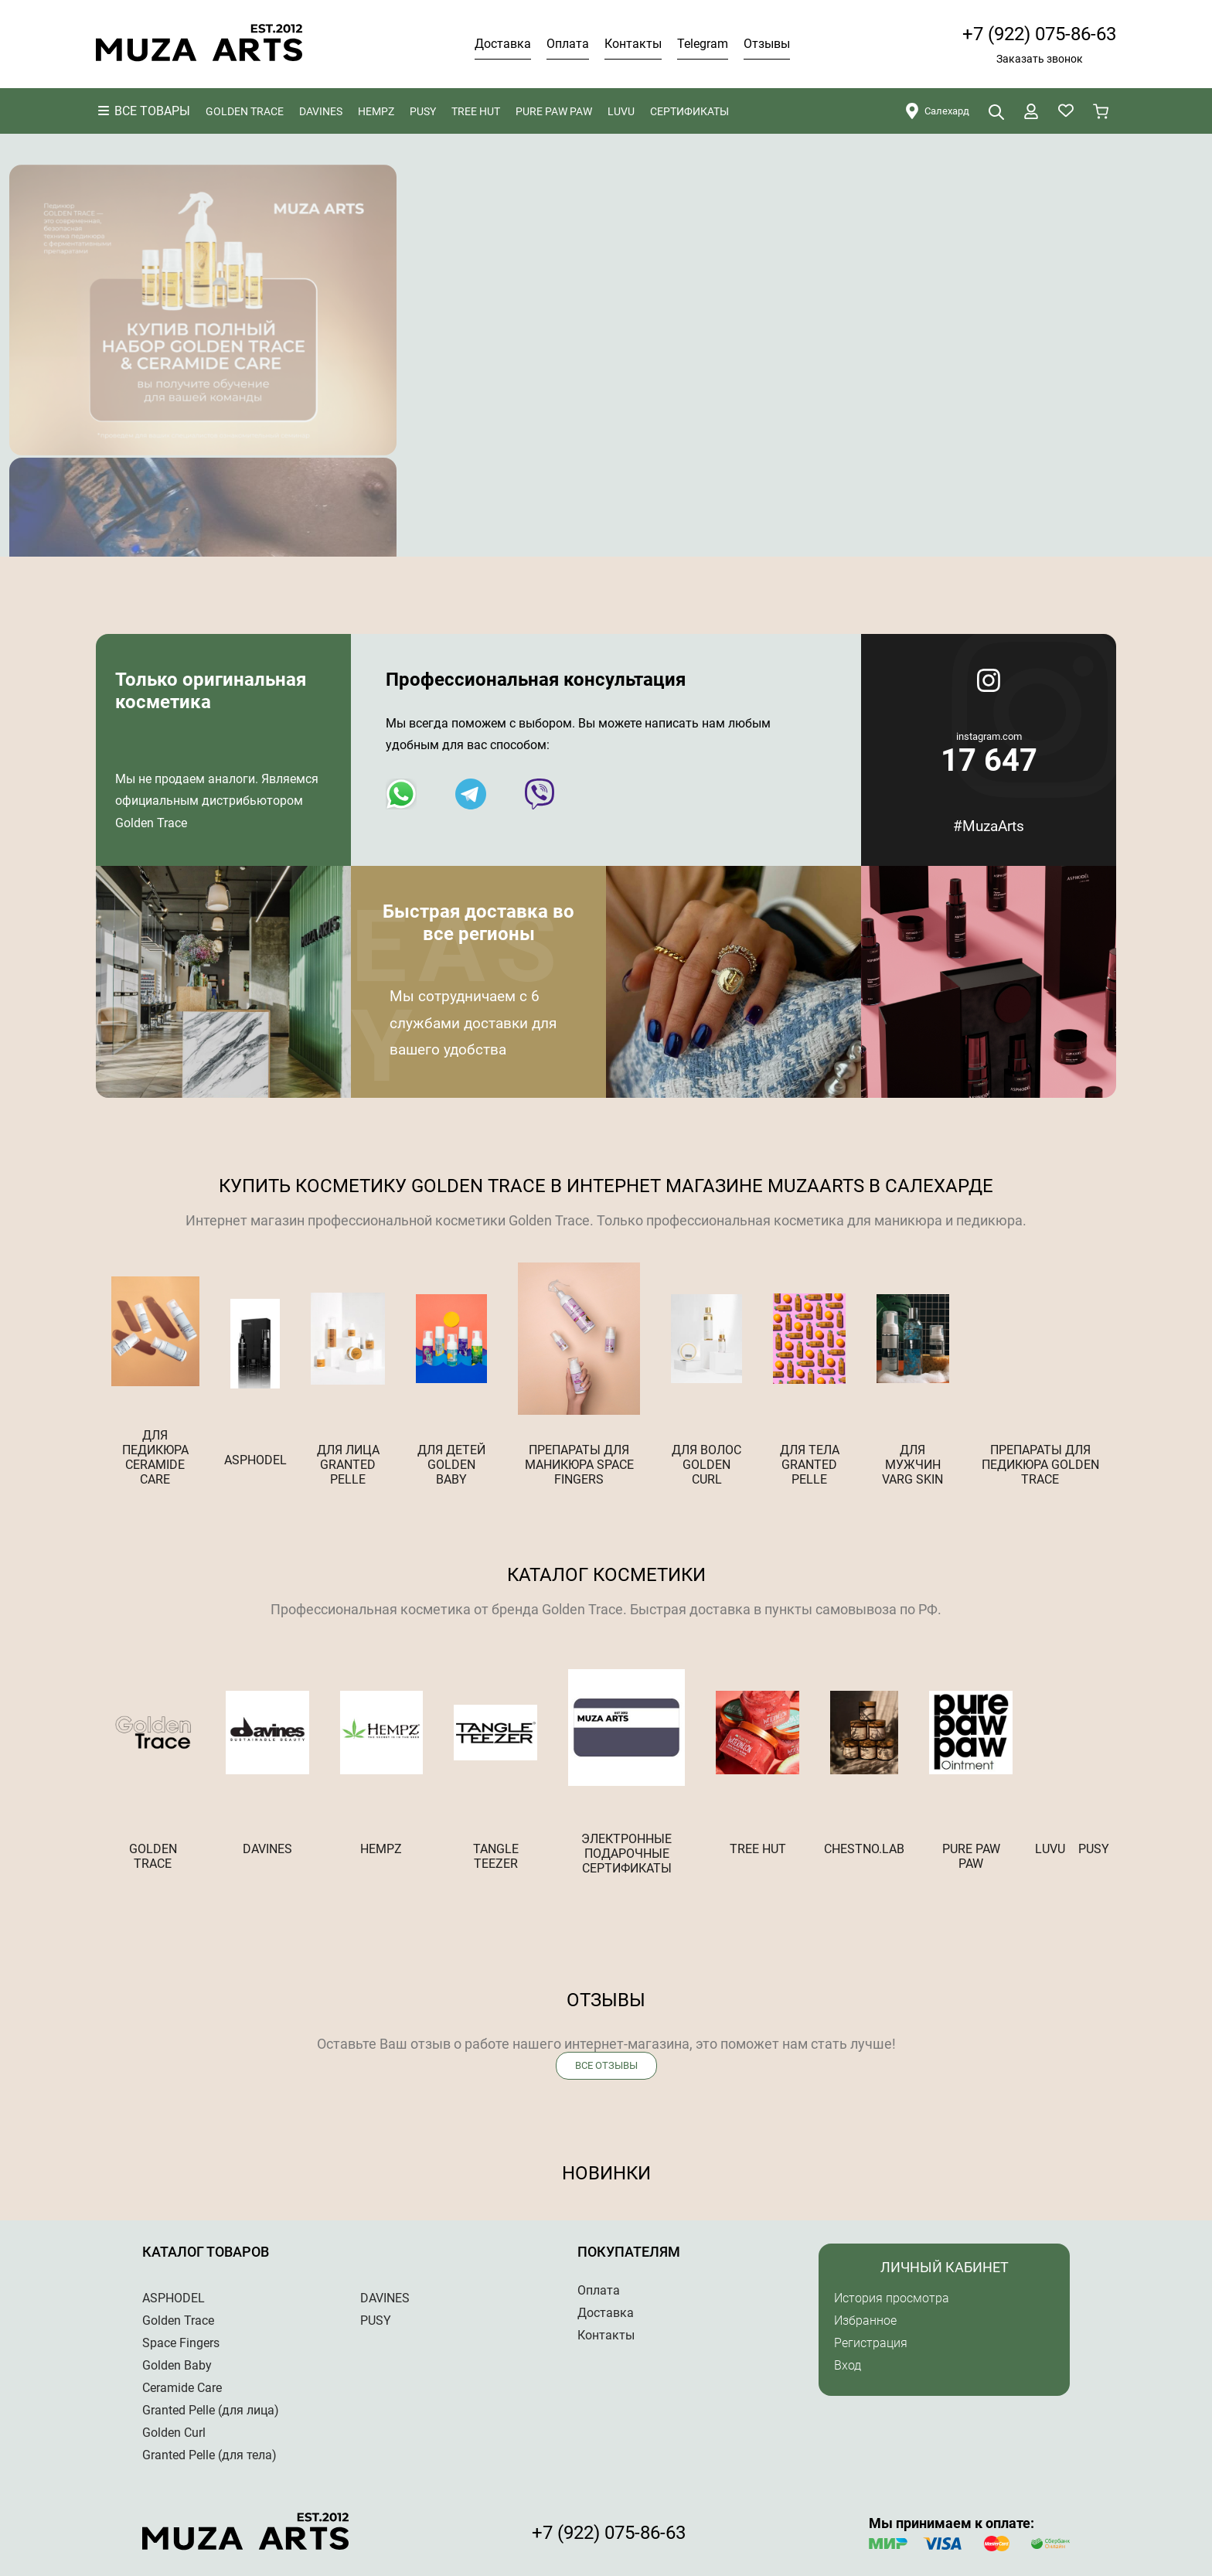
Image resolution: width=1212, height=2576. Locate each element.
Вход (847, 2365)
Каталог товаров (205, 2252)
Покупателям (628, 2252)
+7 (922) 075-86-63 (1039, 34)
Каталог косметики (606, 1575)
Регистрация (870, 2343)
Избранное (865, 2320)
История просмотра (891, 2298)
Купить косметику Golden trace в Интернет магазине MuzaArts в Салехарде (606, 1186)
